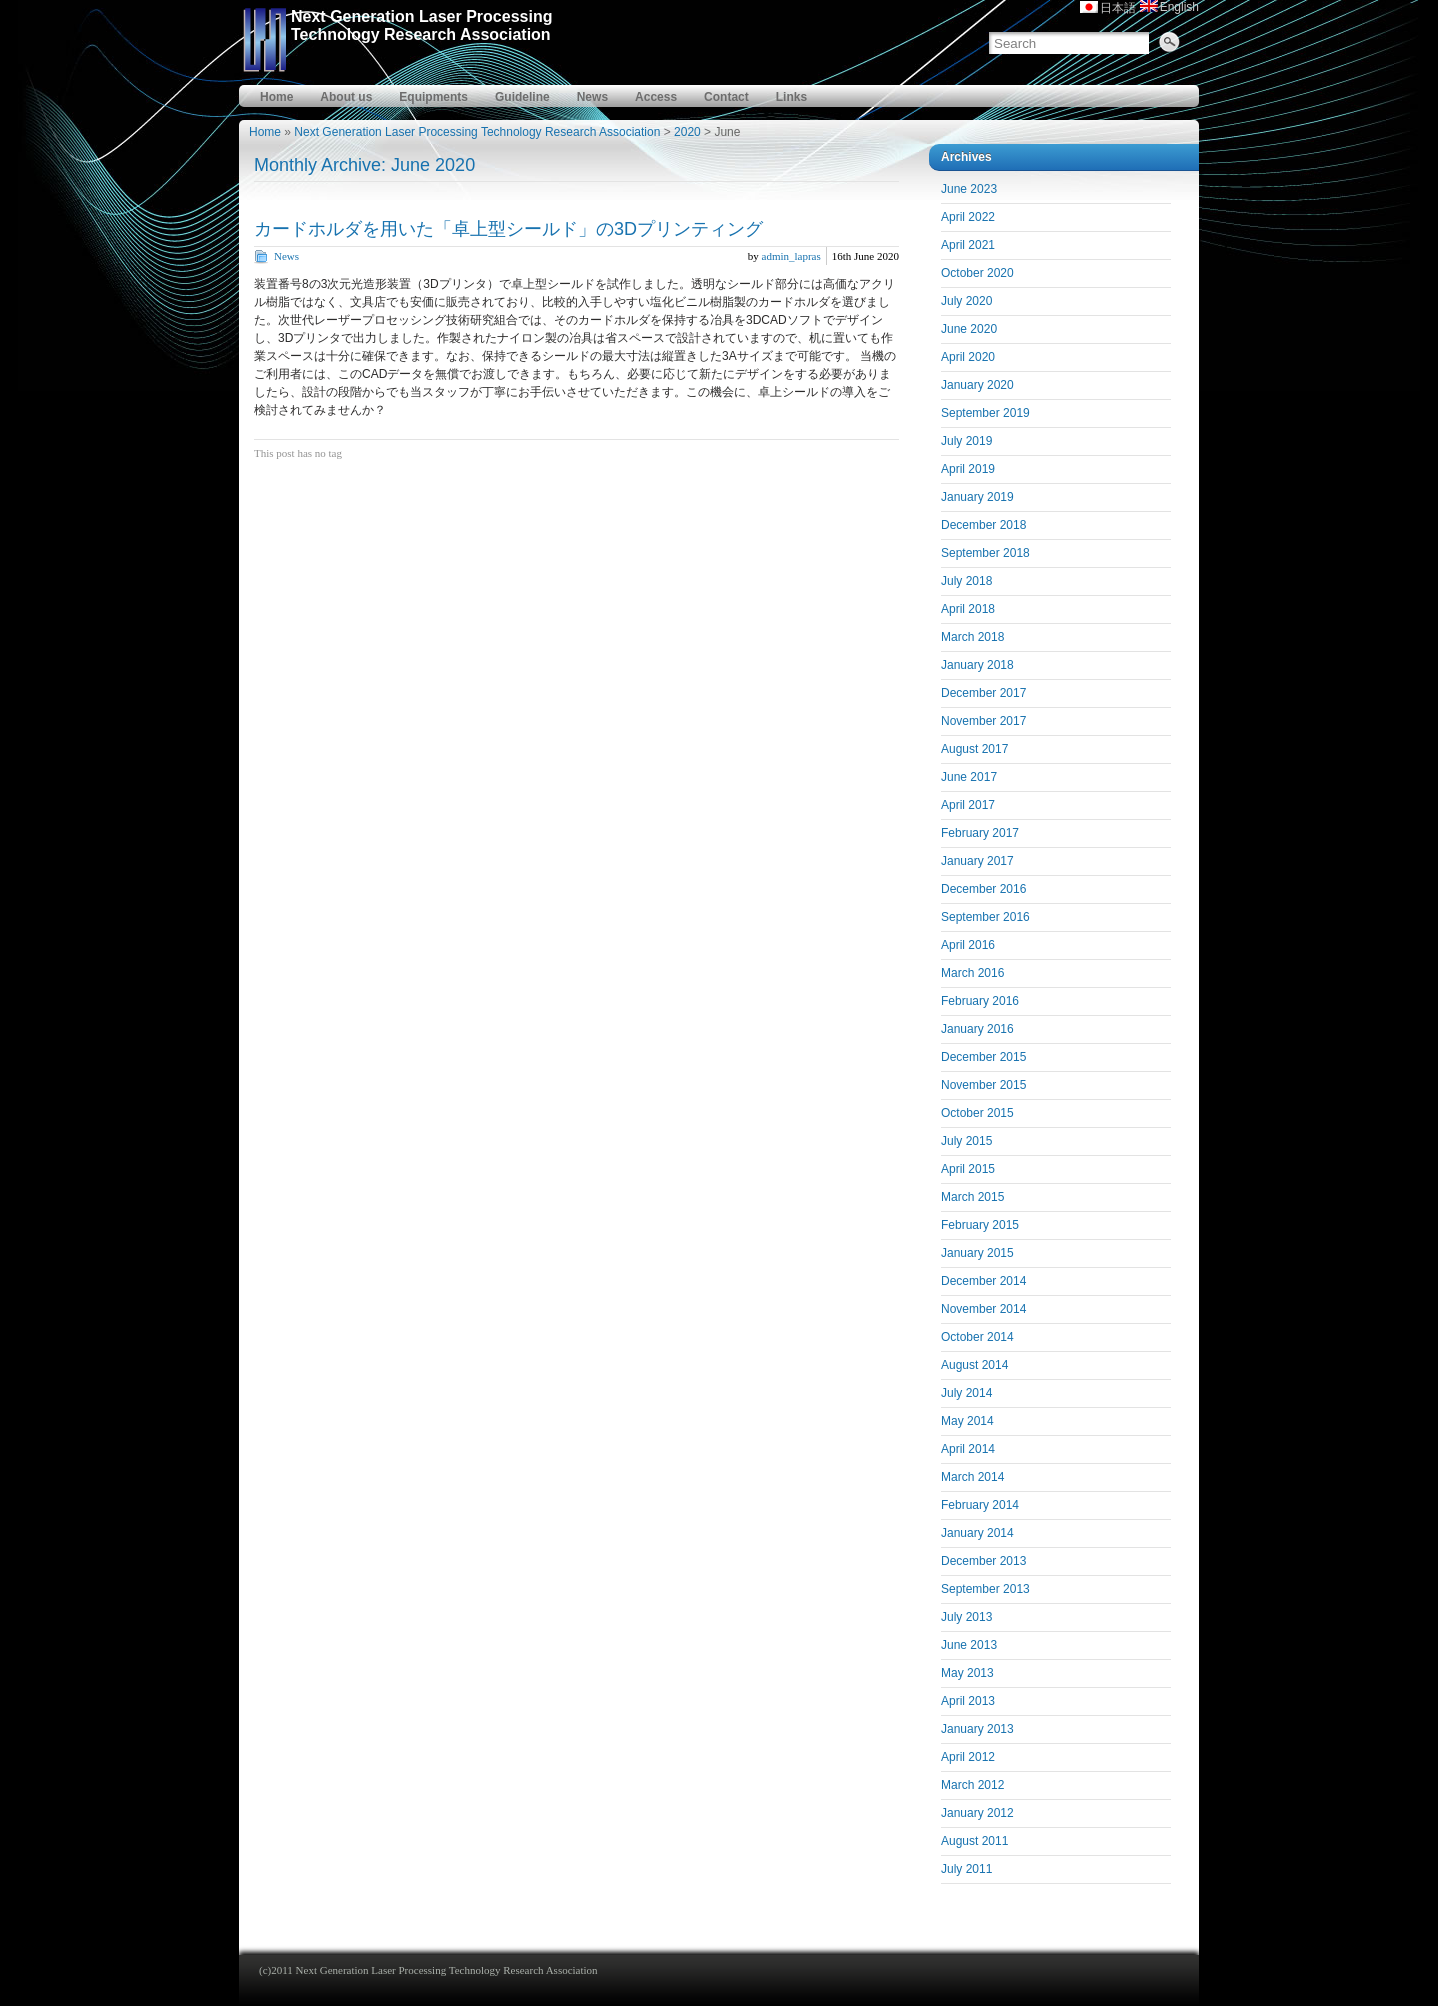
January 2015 (977, 1253)
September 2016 (985, 917)
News (592, 97)
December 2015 (983, 1057)
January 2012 (977, 1813)
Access (656, 97)
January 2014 (977, 1533)
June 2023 (969, 189)
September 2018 (985, 553)
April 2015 (968, 1169)
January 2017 (977, 861)
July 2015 (966, 1141)
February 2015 (980, 1225)
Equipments (433, 97)
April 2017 (968, 805)
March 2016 (972, 973)
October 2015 (977, 1113)
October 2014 (977, 1337)
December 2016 (983, 889)
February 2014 (980, 1505)
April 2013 (968, 1701)
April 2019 (968, 469)
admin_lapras (791, 256)
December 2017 (983, 693)
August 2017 (974, 749)
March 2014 (972, 1477)
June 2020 (969, 329)
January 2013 (977, 1729)
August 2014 (974, 1365)
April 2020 (968, 357)
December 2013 (983, 1561)
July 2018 (966, 581)
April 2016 (968, 945)
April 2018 (968, 609)
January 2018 (977, 665)
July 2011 (966, 1869)
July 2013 (966, 1617)
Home (276, 97)
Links (791, 97)
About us (346, 97)
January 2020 (977, 385)
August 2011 (974, 1841)
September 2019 (985, 413)
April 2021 (968, 245)
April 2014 (968, 1449)
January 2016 (977, 1029)
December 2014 (983, 1281)
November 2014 (983, 1309)
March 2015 (972, 1197)
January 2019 (977, 497)
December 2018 (983, 525)
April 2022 (968, 217)
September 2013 (985, 1589)
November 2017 (983, 721)
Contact (726, 97)
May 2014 (967, 1421)
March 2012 (972, 1785)
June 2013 (969, 1645)
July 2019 (966, 441)
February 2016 (980, 1001)
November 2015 (983, 1085)
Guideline (522, 97)
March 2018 (972, 637)
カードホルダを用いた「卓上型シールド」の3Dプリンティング (508, 229)
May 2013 (967, 1673)
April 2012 (968, 1757)
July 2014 (966, 1393)
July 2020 (966, 301)
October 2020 (977, 273)
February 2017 (980, 833)
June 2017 (969, 777)
